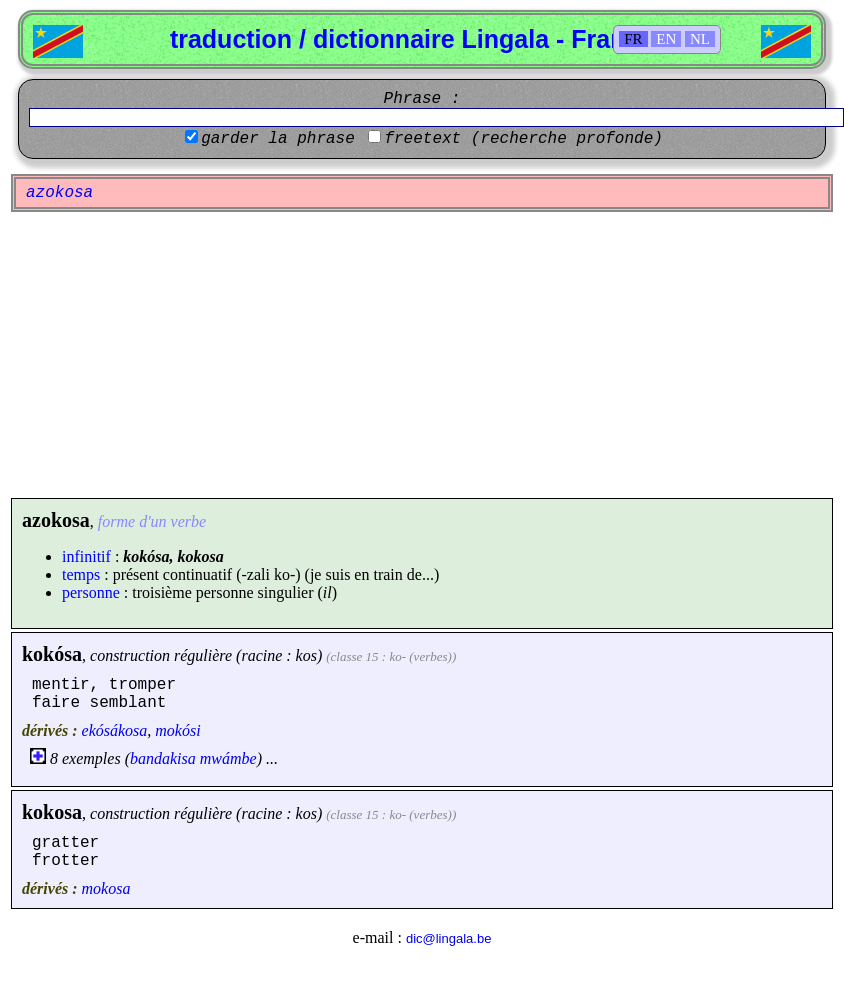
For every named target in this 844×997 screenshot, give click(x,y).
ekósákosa (115, 730)
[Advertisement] (422, 355)
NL (700, 39)
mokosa (106, 888)
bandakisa (163, 758)
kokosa (52, 812)
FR (633, 39)
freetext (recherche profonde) (523, 139)
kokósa (52, 654)
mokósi (177, 730)
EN (666, 39)
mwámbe (228, 758)
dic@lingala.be (448, 938)
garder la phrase (278, 139)
